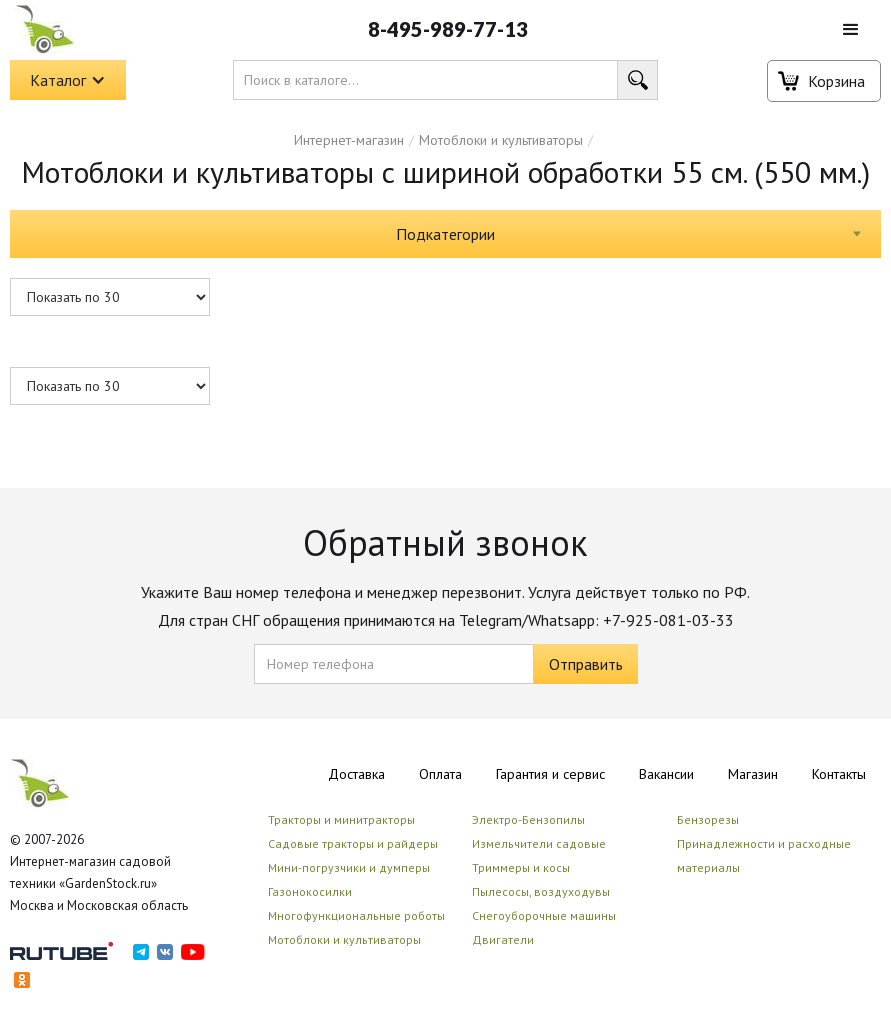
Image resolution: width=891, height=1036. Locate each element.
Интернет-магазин (349, 140)
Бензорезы (708, 819)
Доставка (356, 774)
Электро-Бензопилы (528, 819)
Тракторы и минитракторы (341, 819)
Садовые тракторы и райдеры (353, 843)
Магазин (753, 774)
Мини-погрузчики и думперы (349, 867)
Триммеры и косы (521, 867)
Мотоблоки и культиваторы (501, 140)
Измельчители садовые (539, 843)
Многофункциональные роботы (356, 915)
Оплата (440, 774)
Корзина (836, 81)
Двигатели (503, 939)
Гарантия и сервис (550, 774)
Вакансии (666, 774)
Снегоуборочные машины (544, 915)
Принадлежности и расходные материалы (764, 855)
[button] (851, 30)
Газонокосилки (310, 891)
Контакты (839, 774)
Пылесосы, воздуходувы (541, 891)
